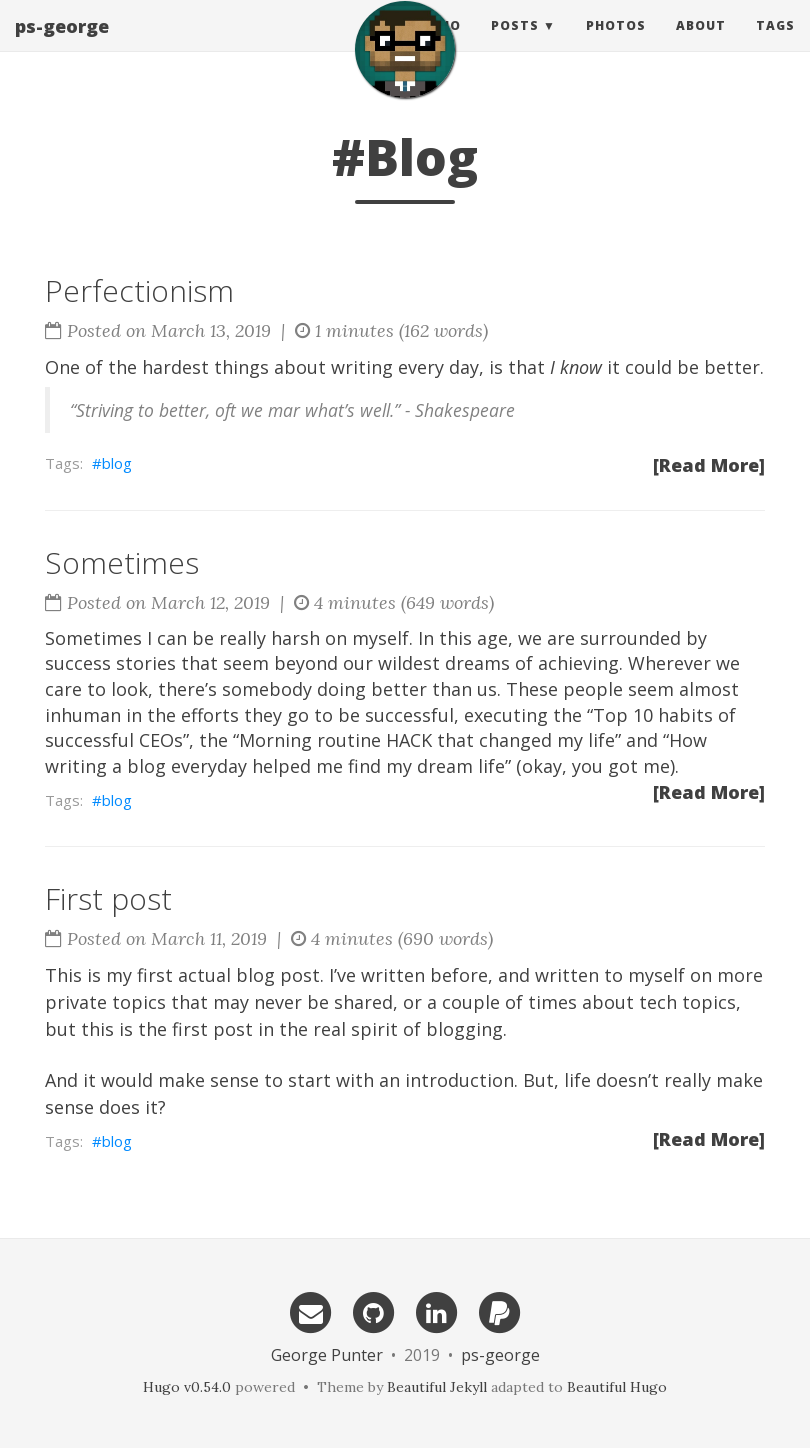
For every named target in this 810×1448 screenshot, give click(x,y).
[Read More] (709, 465)
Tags (775, 44)
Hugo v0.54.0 (187, 1387)
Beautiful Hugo (617, 1387)
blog (117, 463)
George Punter (327, 1355)
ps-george (62, 45)
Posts (515, 44)
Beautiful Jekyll (437, 1387)
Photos (616, 44)
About (701, 44)
